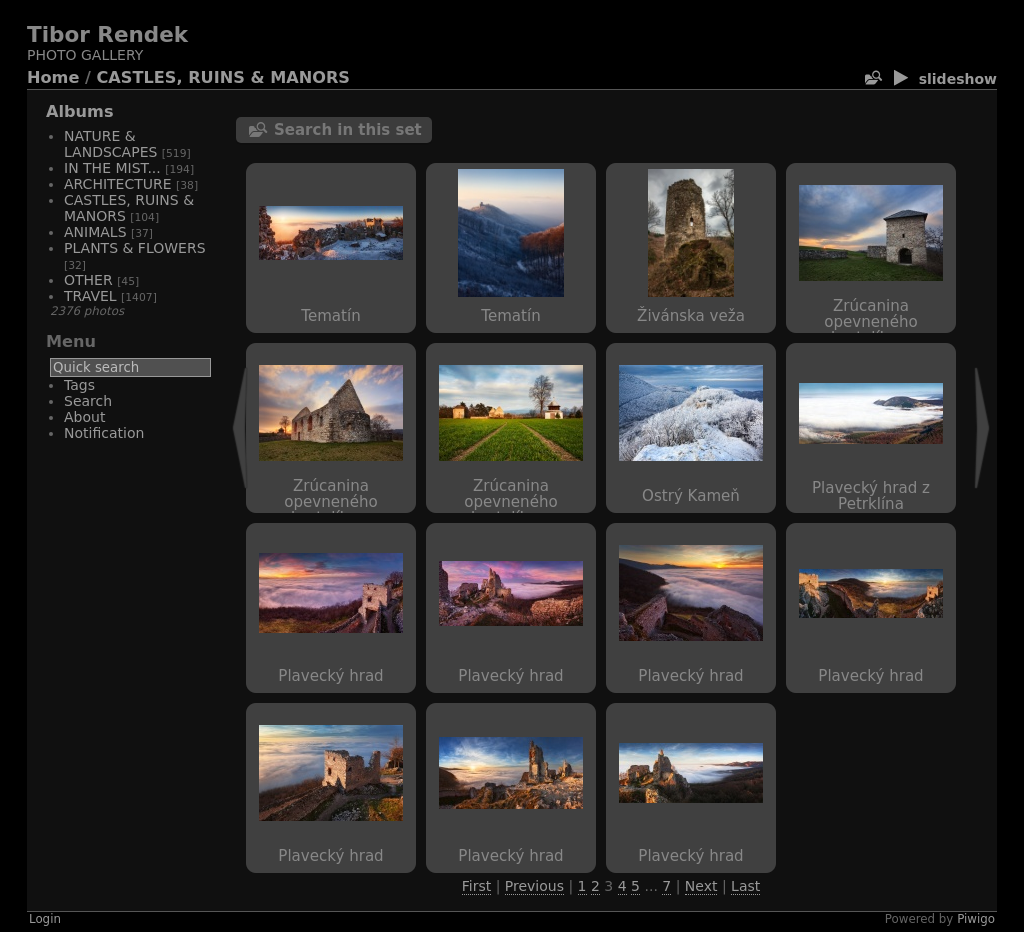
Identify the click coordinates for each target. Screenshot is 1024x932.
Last (745, 886)
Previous (534, 886)
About (84, 417)
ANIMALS (95, 232)
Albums (80, 111)
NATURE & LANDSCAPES (110, 144)
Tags (79, 385)
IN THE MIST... (112, 168)
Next (701, 886)
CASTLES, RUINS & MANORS (223, 77)
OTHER (88, 280)
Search (88, 401)
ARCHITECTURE (118, 184)
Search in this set (348, 130)
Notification (104, 433)
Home (53, 77)
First (476, 886)
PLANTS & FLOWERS (135, 248)
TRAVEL (90, 296)
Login (45, 919)
